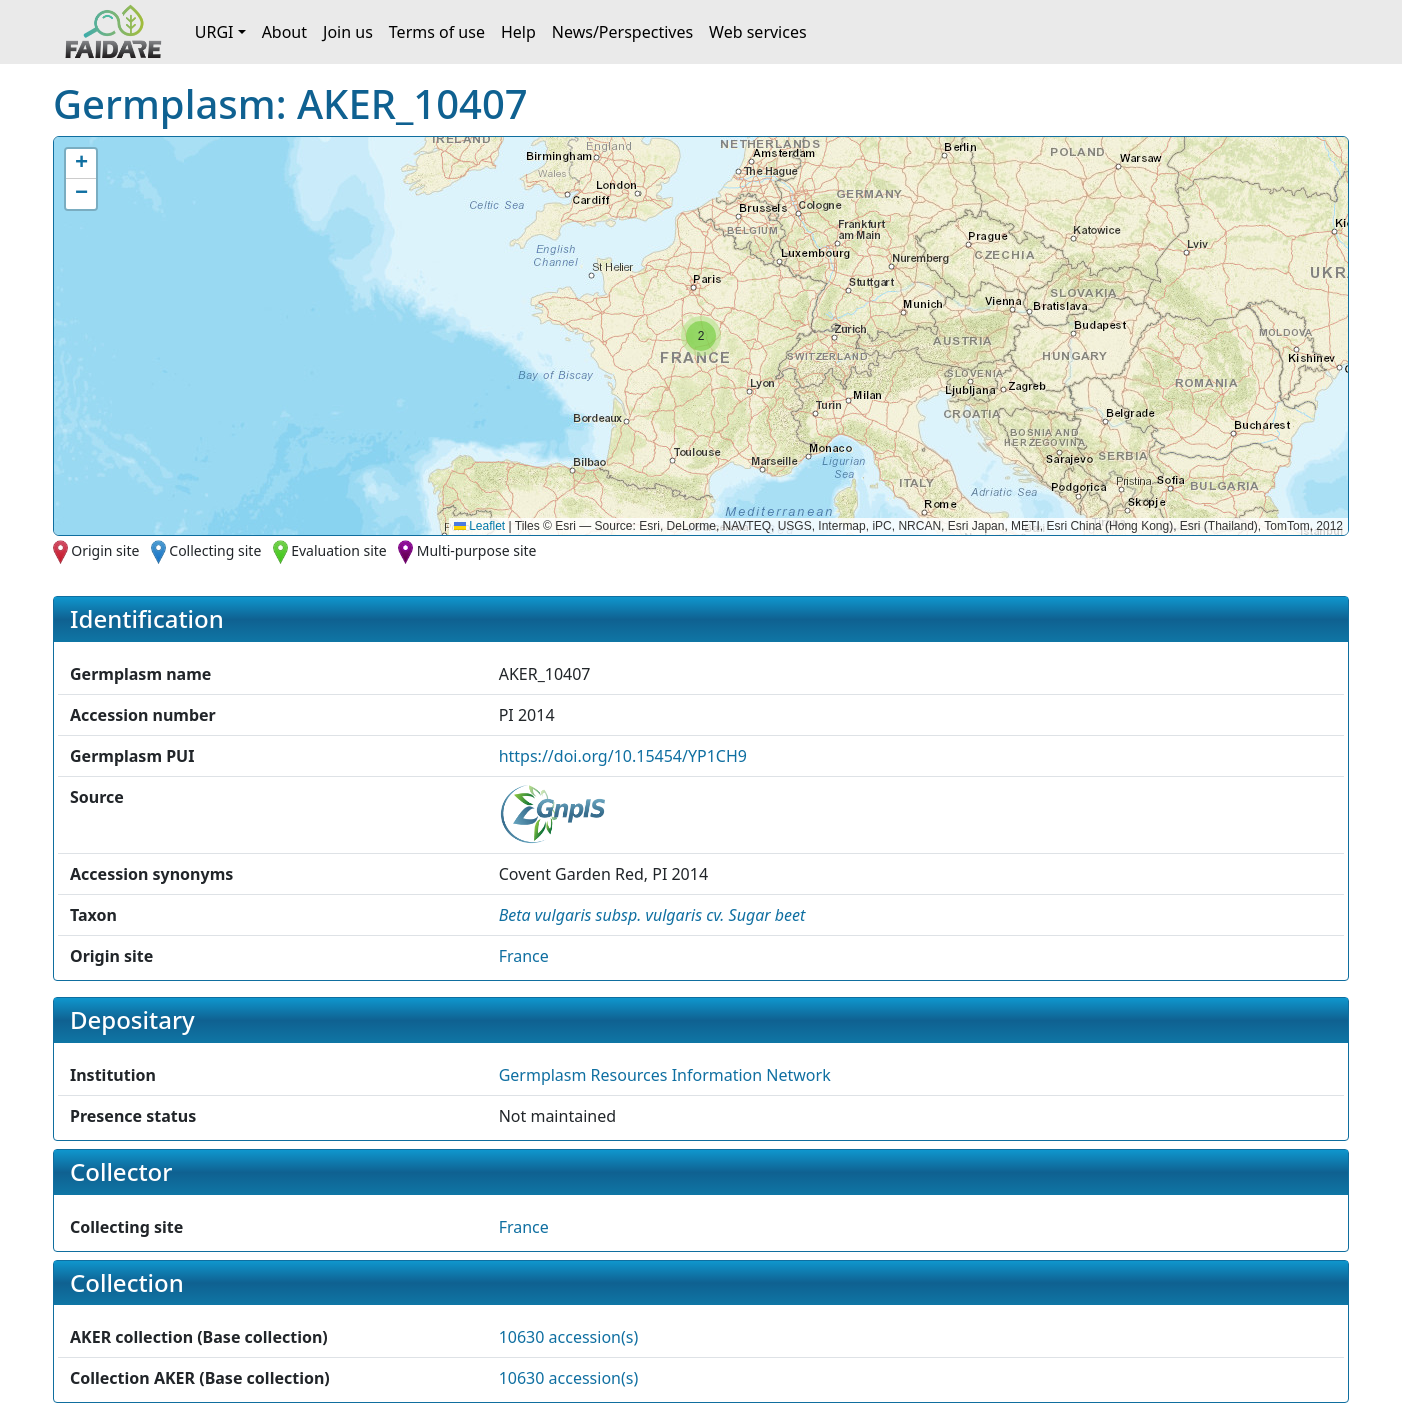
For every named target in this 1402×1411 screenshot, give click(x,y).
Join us (348, 32)
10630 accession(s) (569, 1337)
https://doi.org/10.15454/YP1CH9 (623, 756)
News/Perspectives (622, 32)
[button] (701, 336)
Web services (758, 32)
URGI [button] (214, 32)
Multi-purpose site (477, 550)
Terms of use (437, 32)
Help (518, 32)
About (284, 32)
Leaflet (479, 526)
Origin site (105, 550)
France (524, 956)
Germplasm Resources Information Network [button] (665, 1075)
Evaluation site (339, 550)
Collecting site (215, 550)
